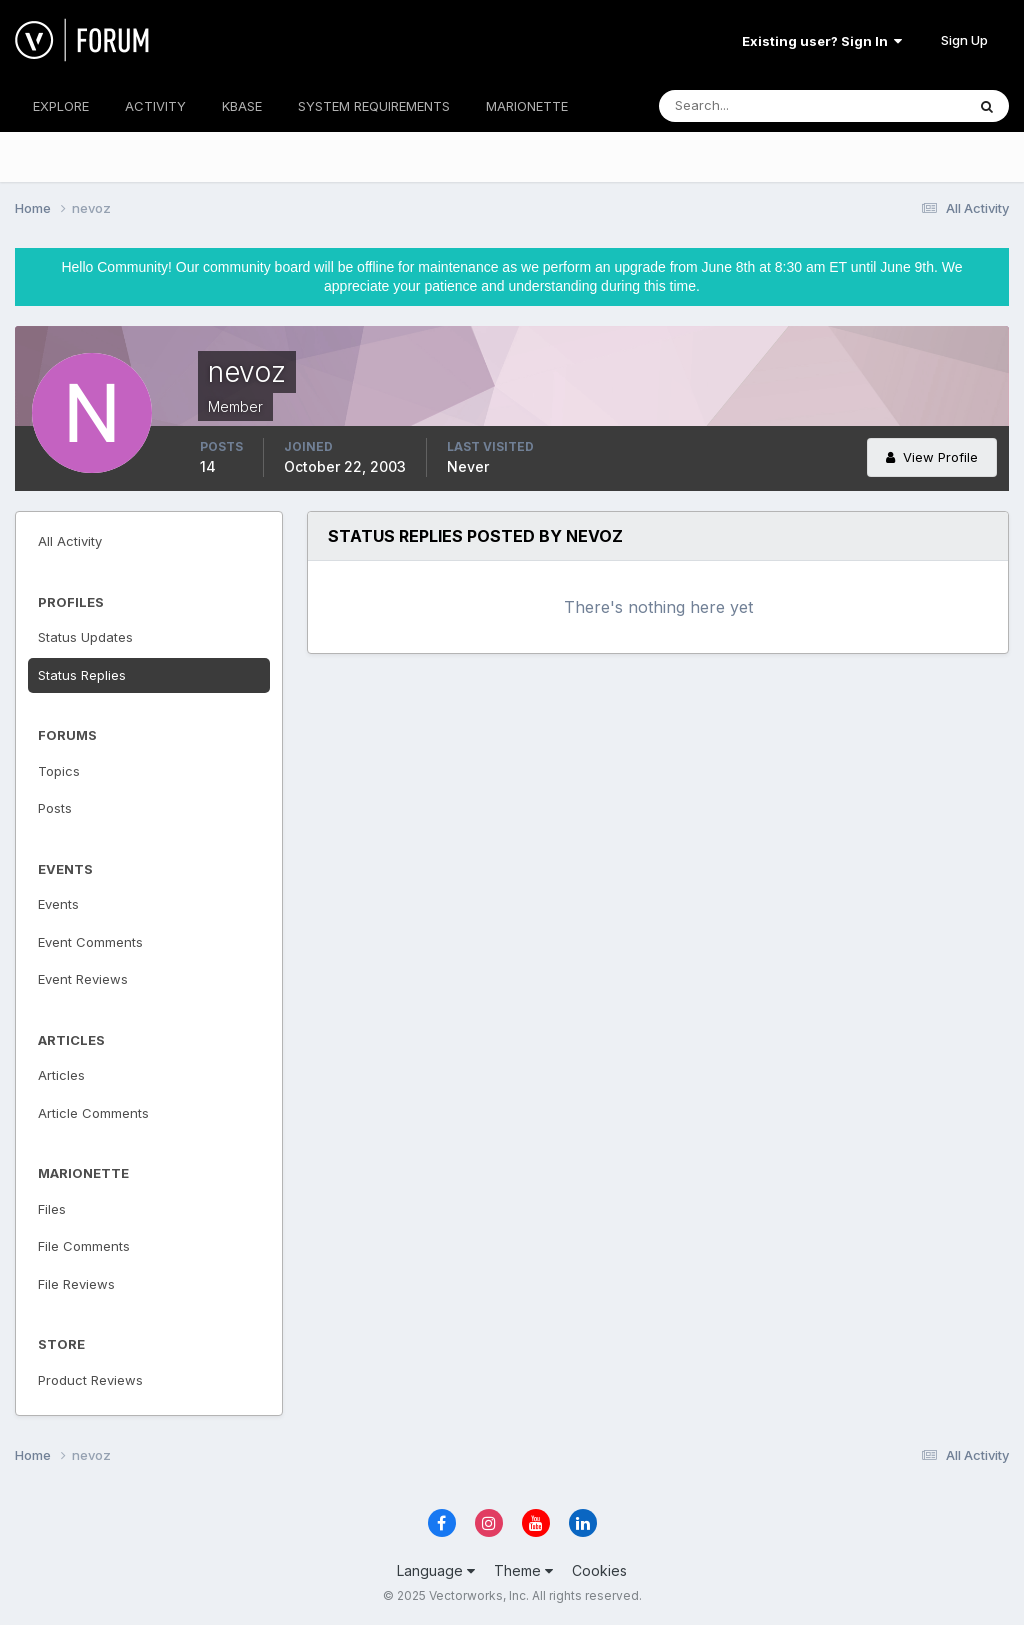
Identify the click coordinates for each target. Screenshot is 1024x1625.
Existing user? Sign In (822, 41)
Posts (55, 808)
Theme (523, 1570)
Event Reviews (83, 979)
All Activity (70, 541)
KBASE (242, 106)
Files (52, 1209)
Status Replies (82, 675)
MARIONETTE (527, 106)
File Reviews (76, 1284)
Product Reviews (90, 1380)
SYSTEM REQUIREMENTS (374, 106)
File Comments (84, 1246)
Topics (59, 771)
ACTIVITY (155, 106)
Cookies (599, 1570)
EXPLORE (61, 106)
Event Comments (90, 942)
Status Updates (85, 637)
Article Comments (93, 1113)
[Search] (747, 106)
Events (58, 904)
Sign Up (964, 40)
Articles (61, 1075)
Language (436, 1570)
